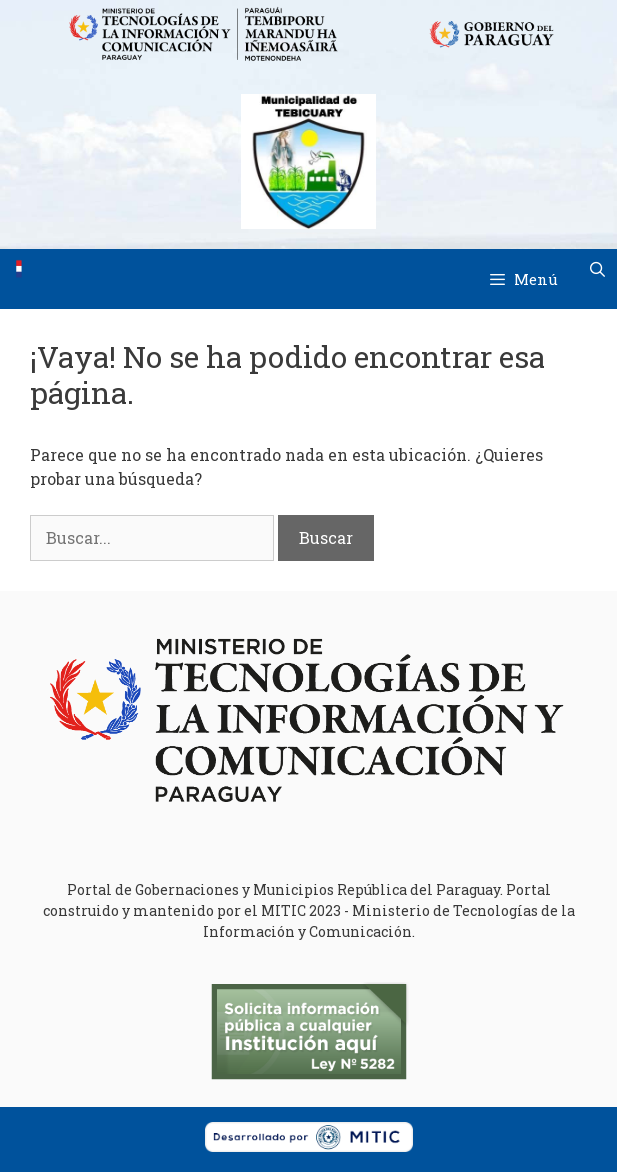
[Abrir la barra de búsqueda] (597, 269)
